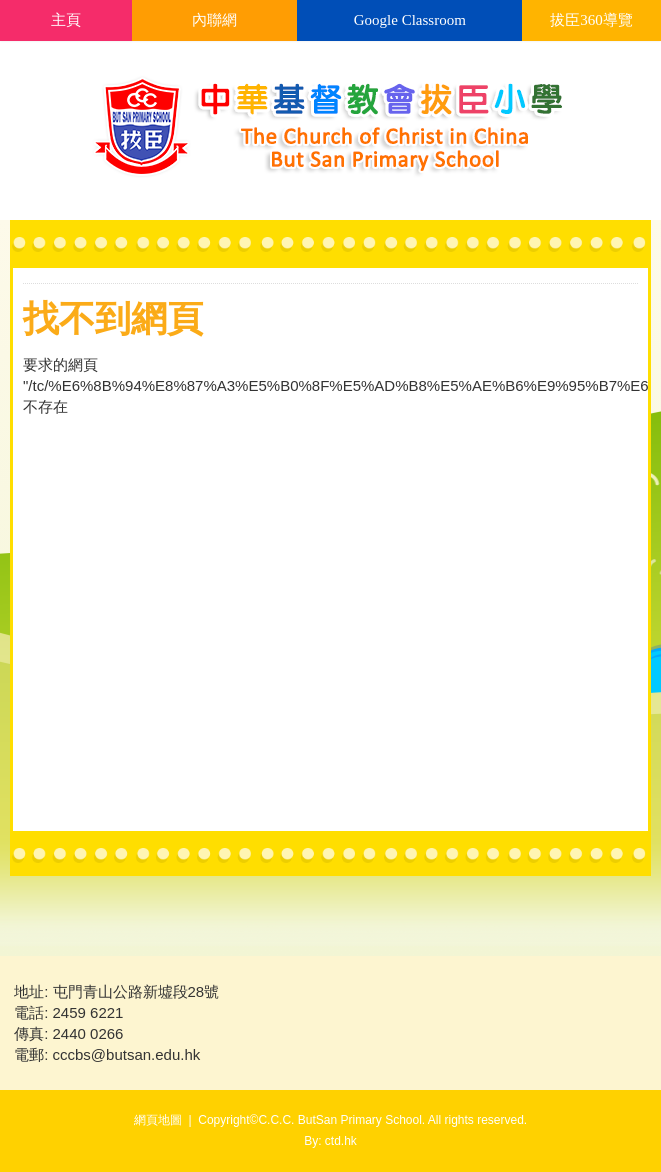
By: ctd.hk (330, 1141)
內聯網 (214, 20)
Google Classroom (410, 20)
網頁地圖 (158, 1120)
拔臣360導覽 (591, 20)
